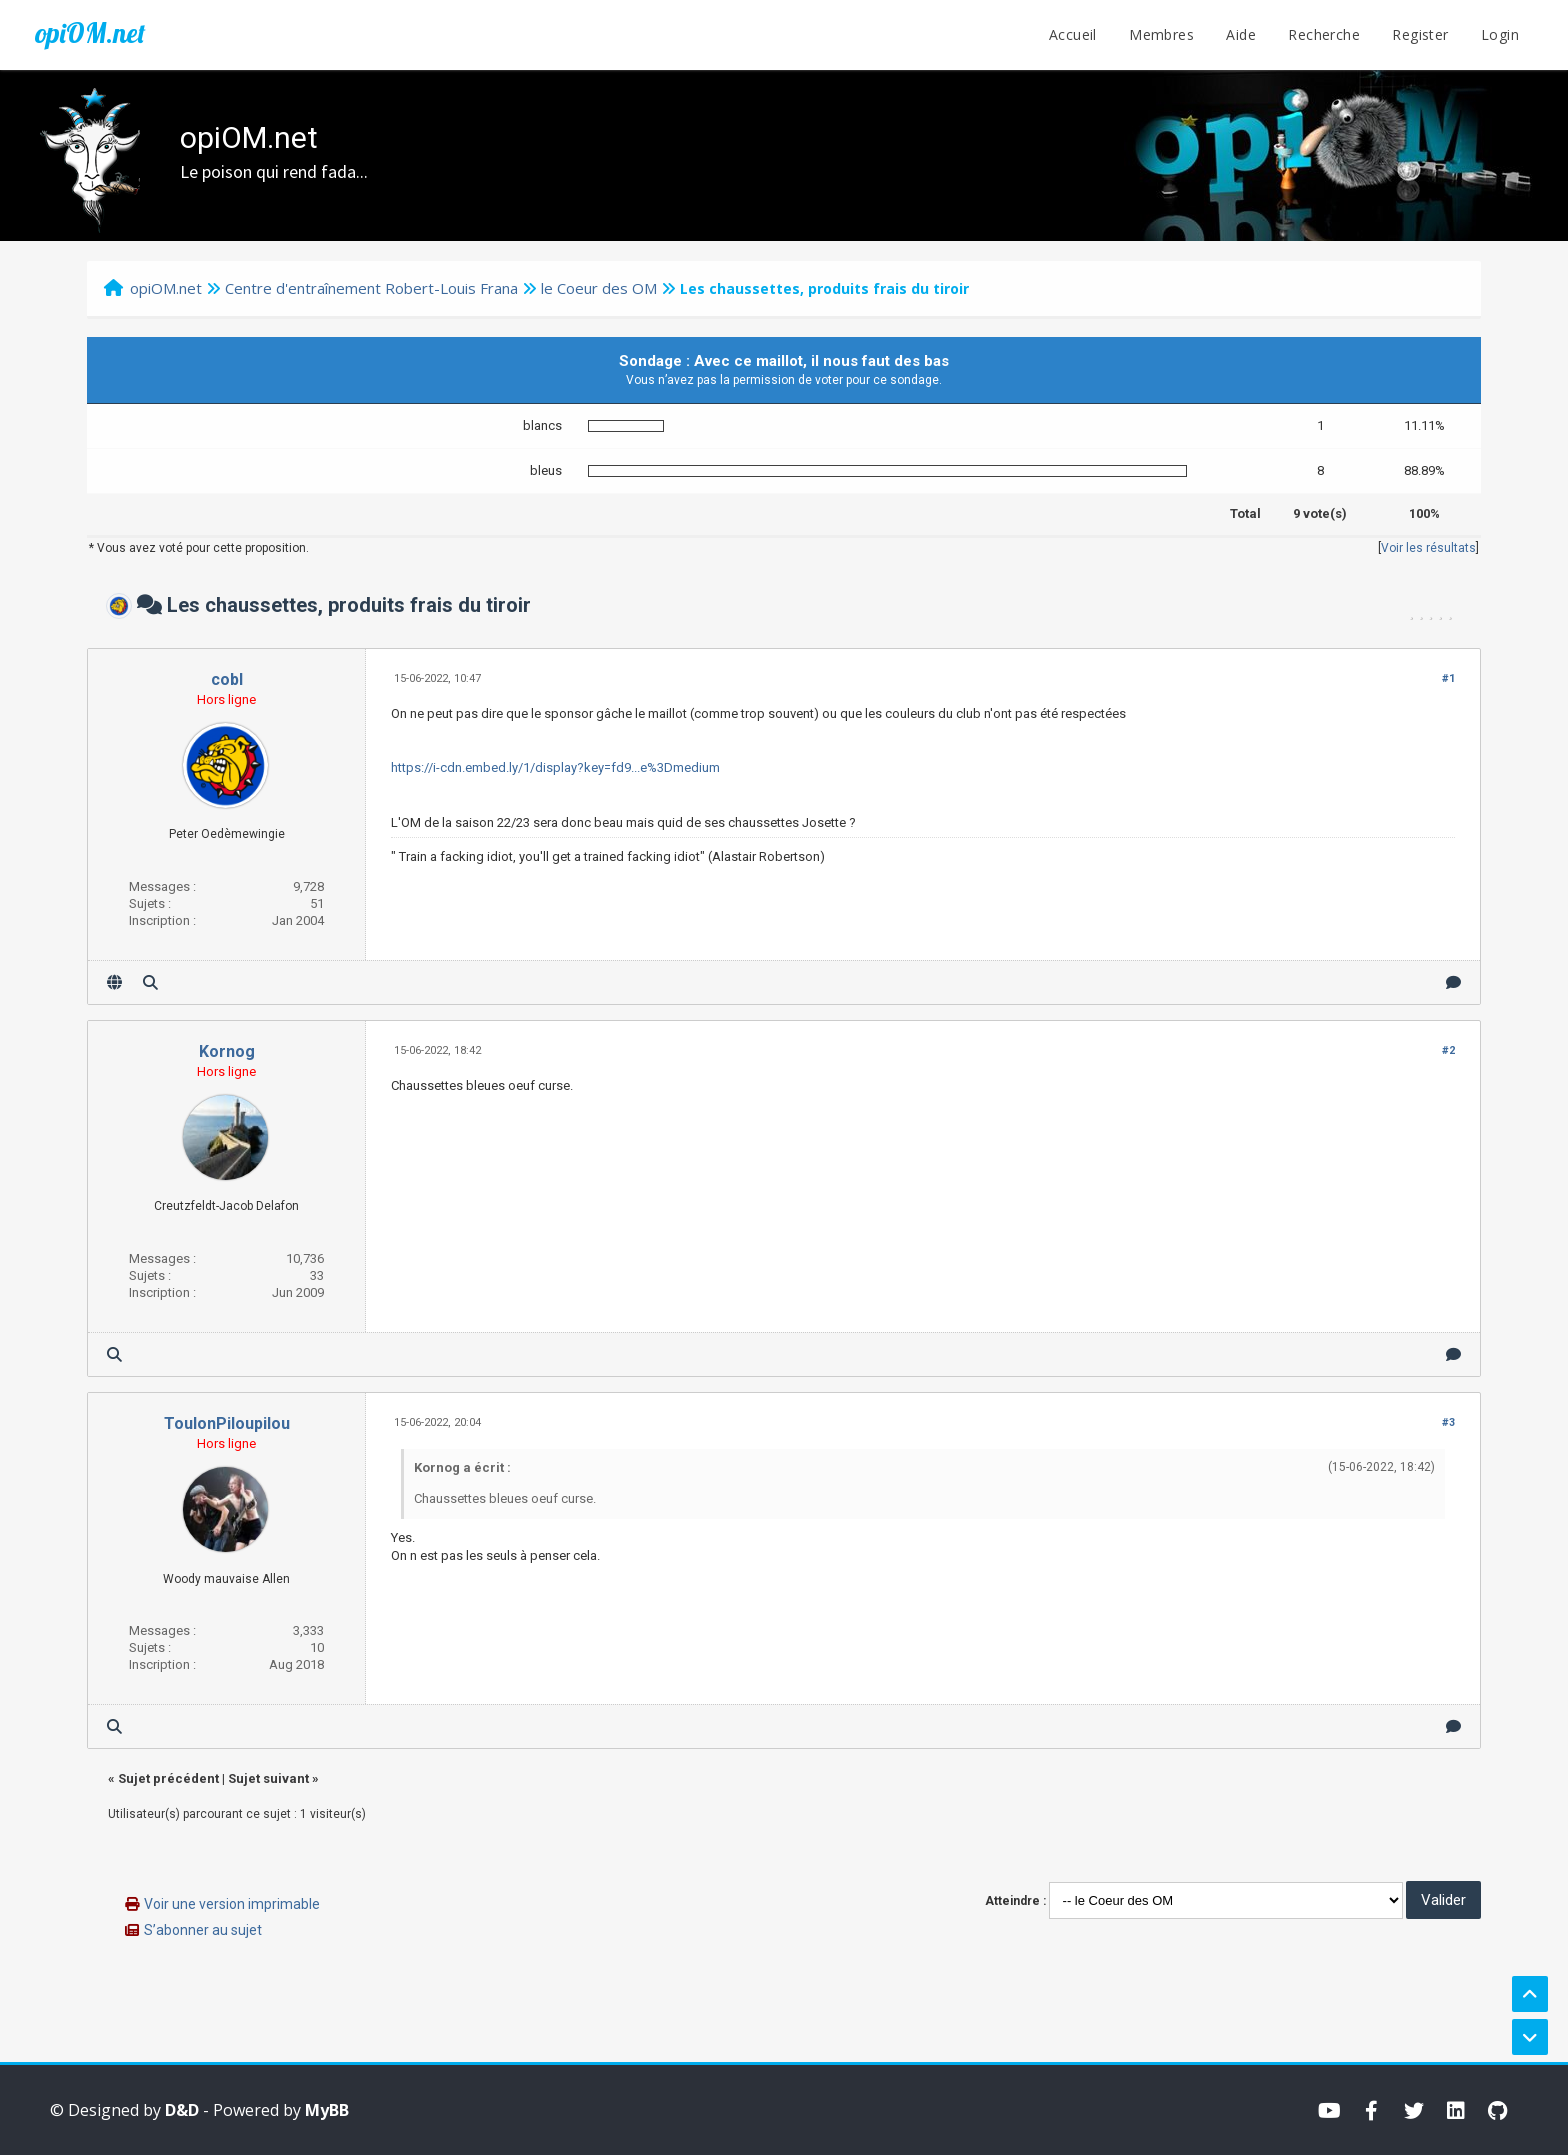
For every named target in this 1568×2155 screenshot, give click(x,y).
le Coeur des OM (599, 288)
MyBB (327, 2110)
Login (1500, 34)
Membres (1161, 34)
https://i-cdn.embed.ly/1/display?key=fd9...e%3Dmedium (555, 767)
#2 (1448, 1050)
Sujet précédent (168, 1778)
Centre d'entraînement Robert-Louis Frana (371, 288)
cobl (227, 679)
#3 (1448, 1422)
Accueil (1073, 34)
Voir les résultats (1428, 548)
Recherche (1324, 34)
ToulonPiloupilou (227, 1423)
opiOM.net (90, 33)
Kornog (227, 1051)
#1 (1448, 678)
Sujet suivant (268, 1778)
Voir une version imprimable (232, 1904)
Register (1420, 34)
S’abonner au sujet (203, 1930)
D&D (182, 2110)
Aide (1241, 34)
